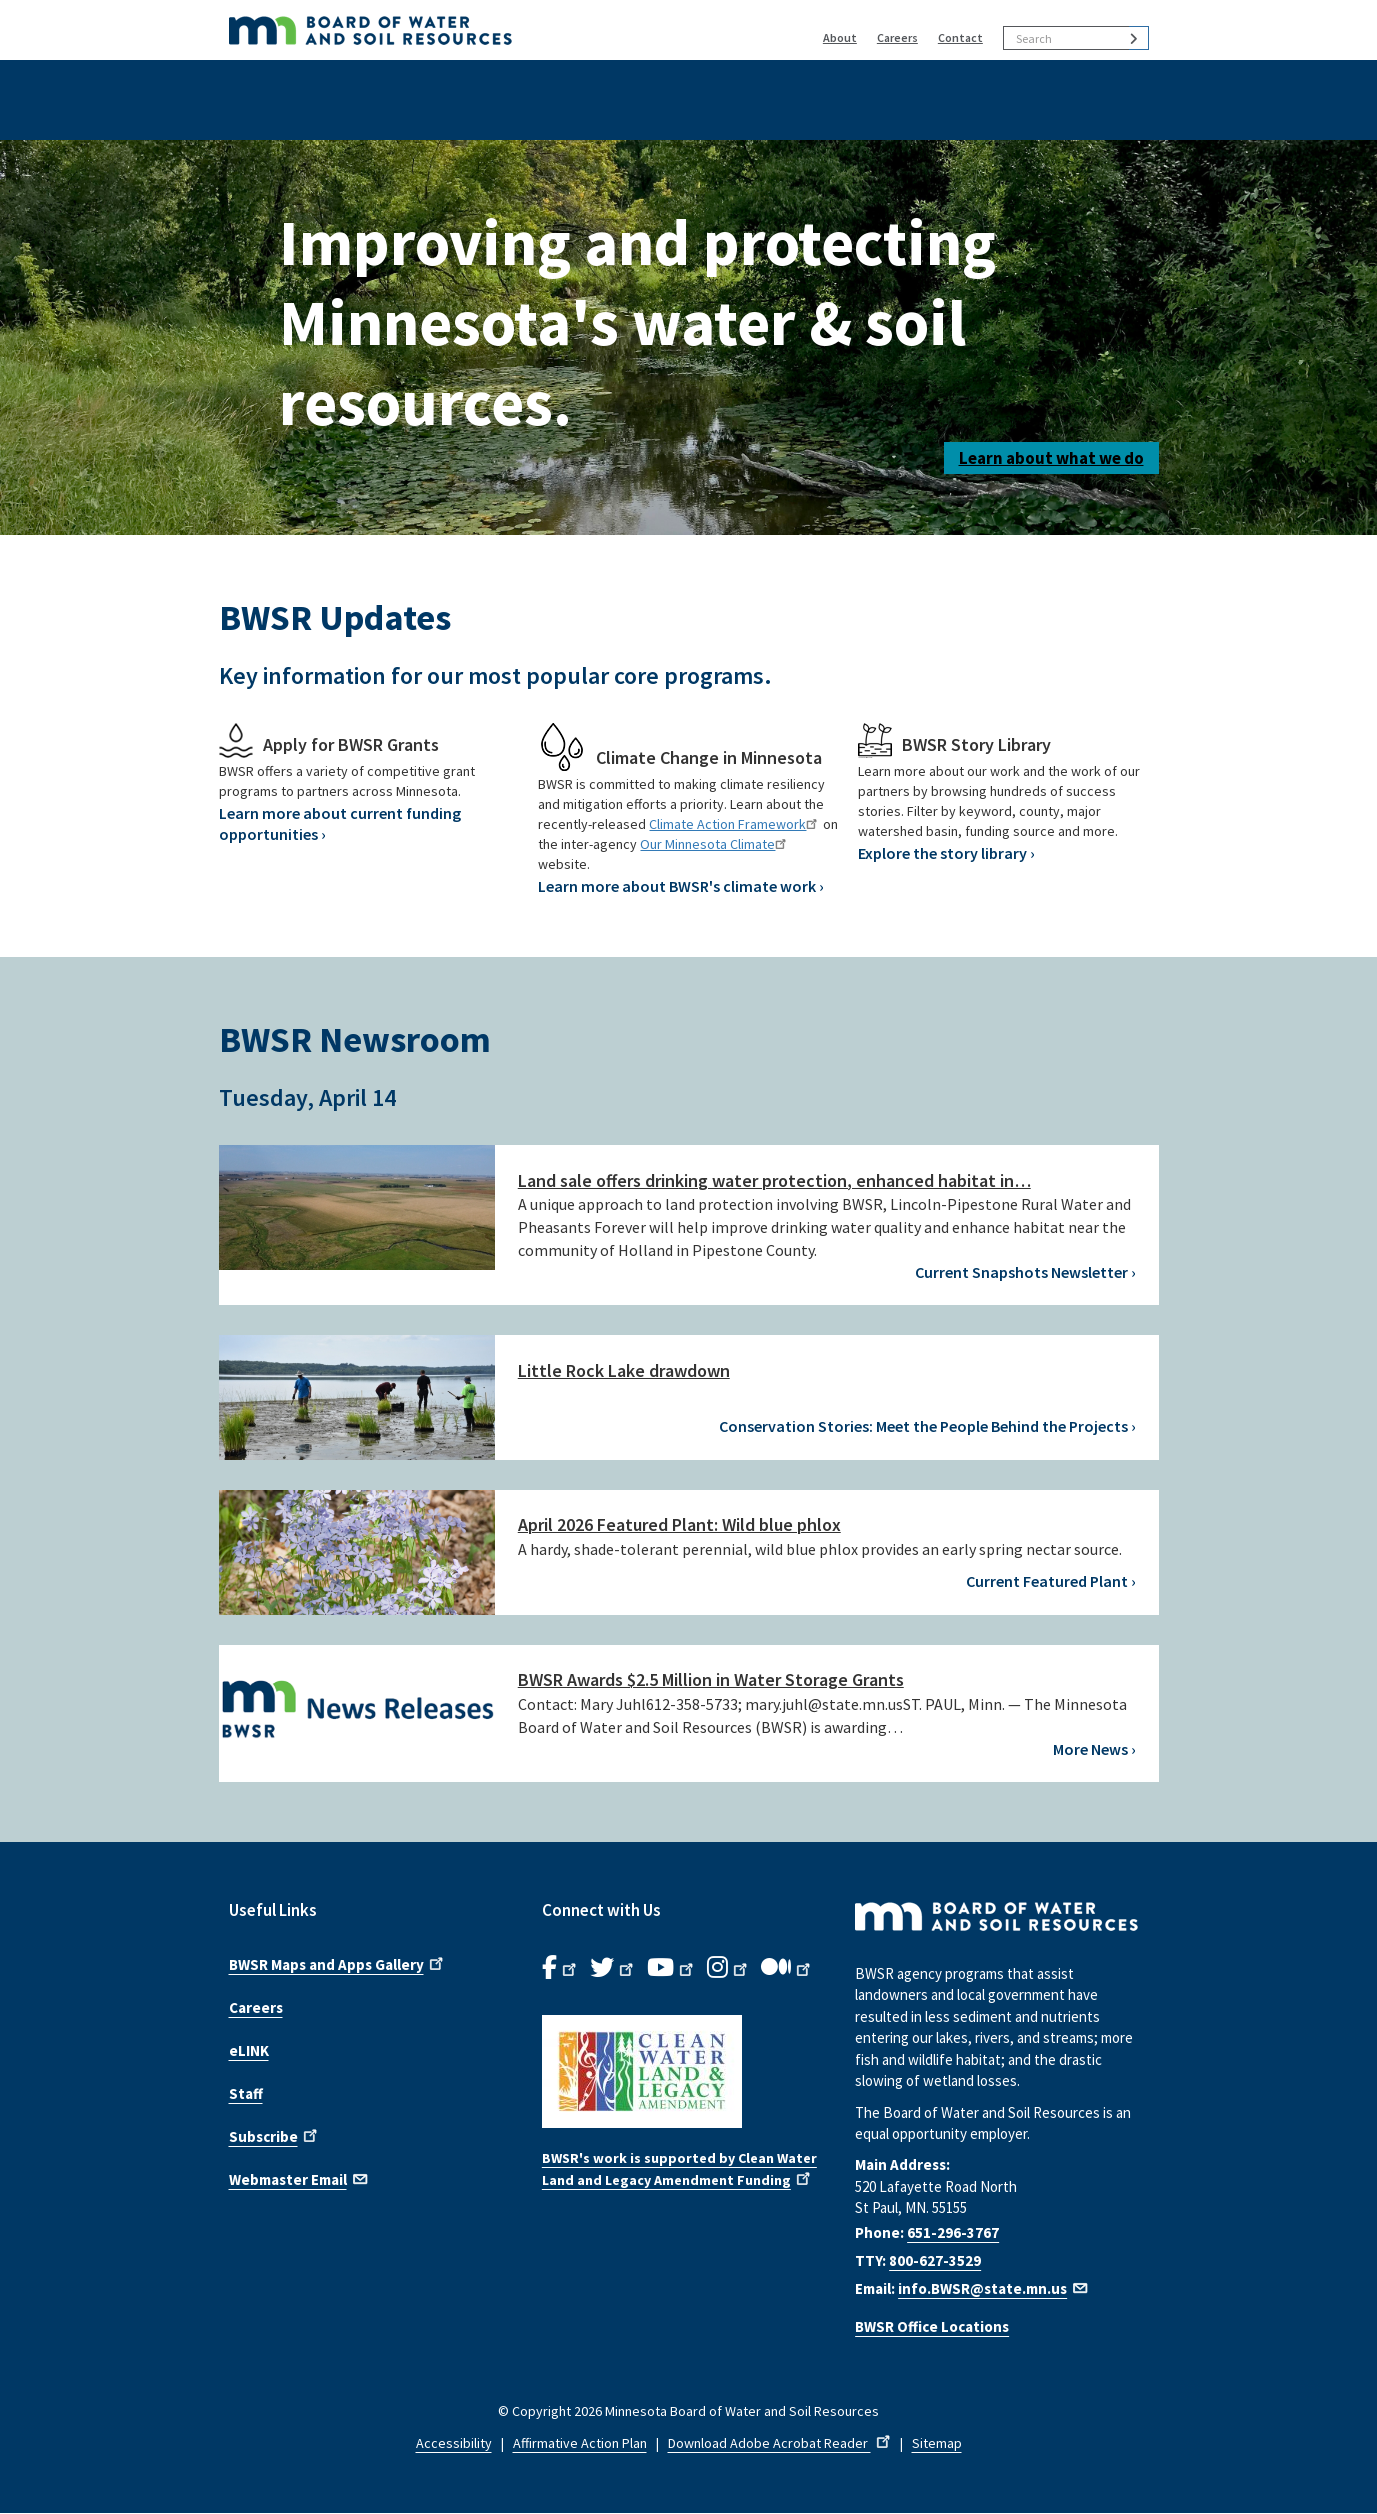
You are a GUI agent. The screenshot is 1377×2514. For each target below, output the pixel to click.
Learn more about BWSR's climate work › (681, 886)
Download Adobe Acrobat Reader (781, 2443)
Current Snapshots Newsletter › (1025, 1272)
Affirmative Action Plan (580, 2443)
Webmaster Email (299, 2178)
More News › (1094, 1749)
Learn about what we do (1051, 458)
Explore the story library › (946, 853)
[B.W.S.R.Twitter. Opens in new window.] (613, 1968)
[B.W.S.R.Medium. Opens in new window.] (787, 1968)
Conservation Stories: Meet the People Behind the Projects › (927, 1426)
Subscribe (275, 2135)
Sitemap (937, 2443)
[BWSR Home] (465, 30)
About (840, 37)
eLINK (249, 2050)
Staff (246, 2093)
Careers (897, 37)
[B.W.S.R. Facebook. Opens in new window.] (561, 1968)
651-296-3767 (953, 2232)
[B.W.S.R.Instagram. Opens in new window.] (729, 1968)
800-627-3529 (935, 2260)
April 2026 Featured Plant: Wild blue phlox (679, 1524)
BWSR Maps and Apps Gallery (338, 1963)
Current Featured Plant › (1051, 1581)
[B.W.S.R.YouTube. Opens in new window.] (672, 1968)
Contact (960, 37)
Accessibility (454, 2443)
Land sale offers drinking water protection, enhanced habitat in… (774, 1180)
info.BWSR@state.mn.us (994, 2288)
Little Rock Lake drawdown (624, 1370)
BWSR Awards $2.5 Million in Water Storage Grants (711, 1679)
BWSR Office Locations (932, 2326)
